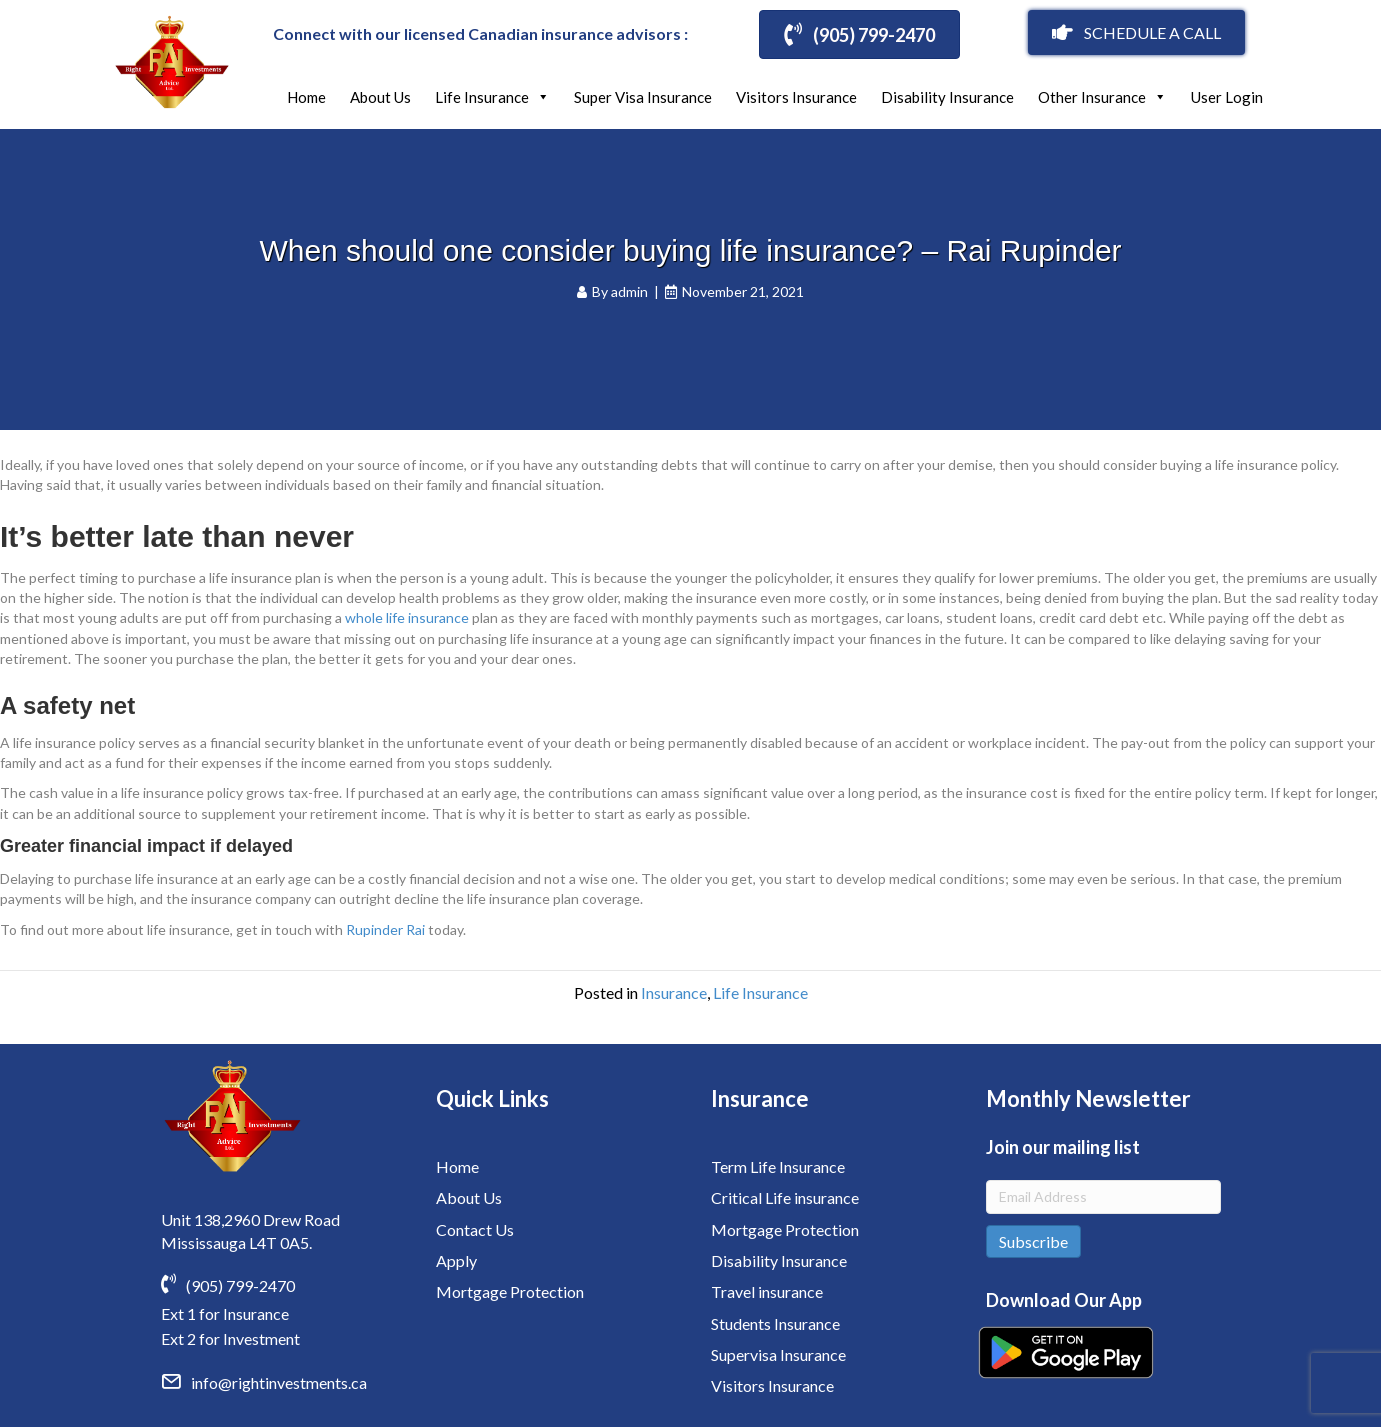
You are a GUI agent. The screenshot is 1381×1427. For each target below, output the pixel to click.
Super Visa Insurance (643, 97)
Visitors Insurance (796, 97)
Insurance (674, 992)
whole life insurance (407, 617)
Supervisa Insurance (778, 1354)
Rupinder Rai (385, 929)
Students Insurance (775, 1323)
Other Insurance (1102, 97)
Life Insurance (492, 97)
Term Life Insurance (778, 1166)
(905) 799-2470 (240, 1285)
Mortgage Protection (510, 1291)
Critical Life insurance (785, 1197)
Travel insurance (767, 1291)
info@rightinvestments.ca (279, 1382)
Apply (456, 1260)
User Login (1227, 97)
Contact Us (475, 1229)
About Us (380, 97)
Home (306, 97)
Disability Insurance (947, 97)
